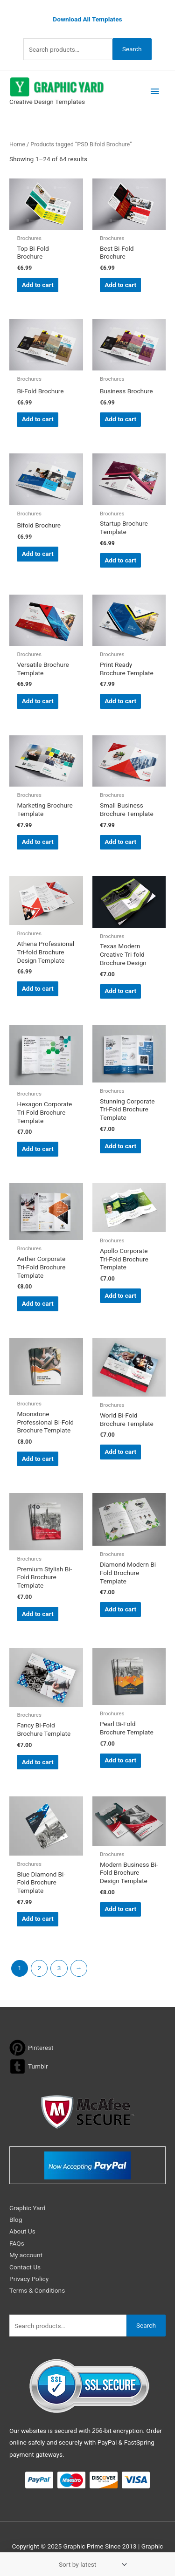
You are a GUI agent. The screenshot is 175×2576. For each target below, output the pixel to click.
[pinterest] (31, 2048)
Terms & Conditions (37, 2290)
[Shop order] (91, 2564)
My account (25, 2255)
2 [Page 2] (39, 1968)
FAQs (16, 2243)
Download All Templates (87, 19)
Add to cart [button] (38, 284)
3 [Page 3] (59, 1968)
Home (17, 144)
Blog (15, 2219)
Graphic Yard (27, 2208)
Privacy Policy (29, 2278)
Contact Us (25, 2267)
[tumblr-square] (28, 2066)
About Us (22, 2231)
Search (132, 49)
